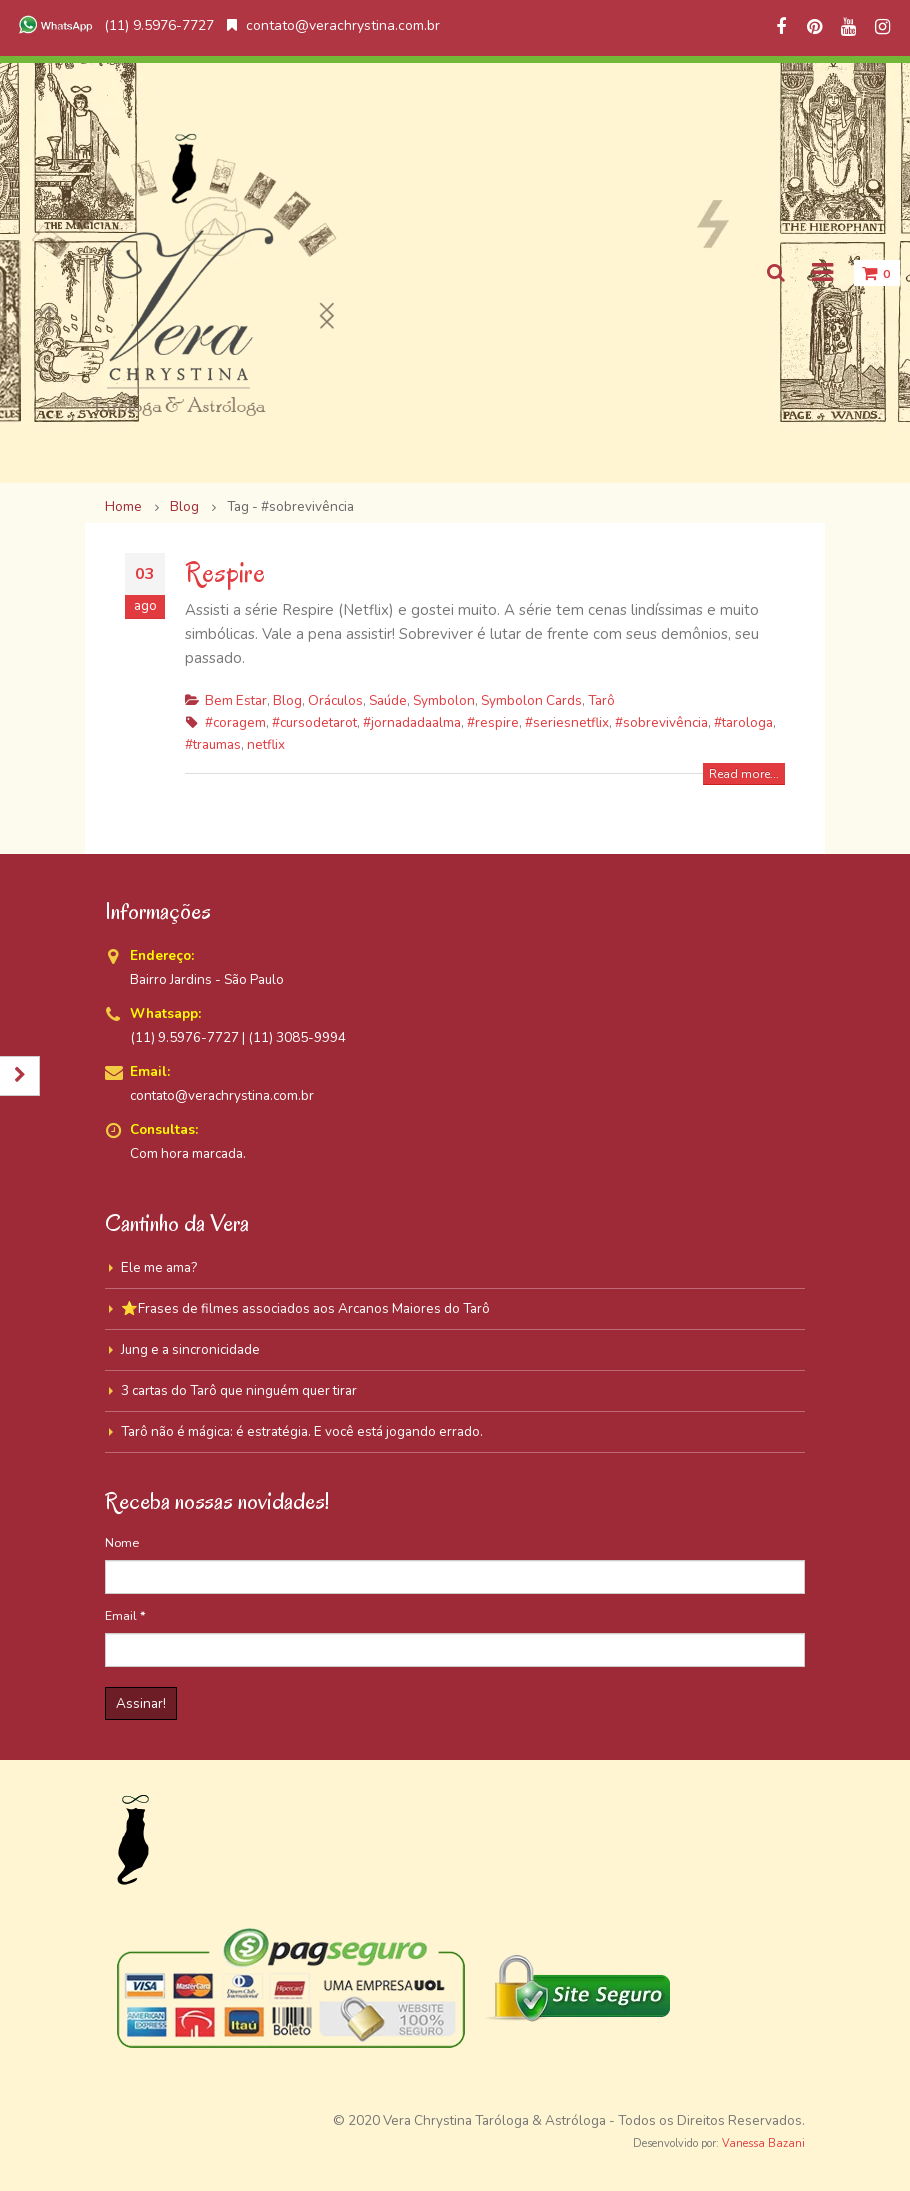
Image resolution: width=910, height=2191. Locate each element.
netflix (266, 744)
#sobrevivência (661, 722)
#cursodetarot (314, 722)
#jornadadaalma (412, 722)
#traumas (213, 744)
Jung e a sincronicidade (190, 1349)
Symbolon (444, 700)
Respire (225, 572)
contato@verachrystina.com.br (333, 25)
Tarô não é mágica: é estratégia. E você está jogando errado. (302, 1431)
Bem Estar (236, 700)
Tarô (601, 700)
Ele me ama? (159, 1267)
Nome (122, 1542)
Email (125, 1615)
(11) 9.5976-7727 (114, 25)
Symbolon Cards (531, 700)
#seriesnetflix (567, 722)
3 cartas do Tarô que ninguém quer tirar (239, 1390)
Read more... (744, 774)
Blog (287, 700)
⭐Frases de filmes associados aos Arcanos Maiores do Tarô (305, 1308)
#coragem (235, 722)
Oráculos (335, 700)
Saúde (388, 700)
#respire (493, 722)
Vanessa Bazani (763, 2143)
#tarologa (743, 722)
